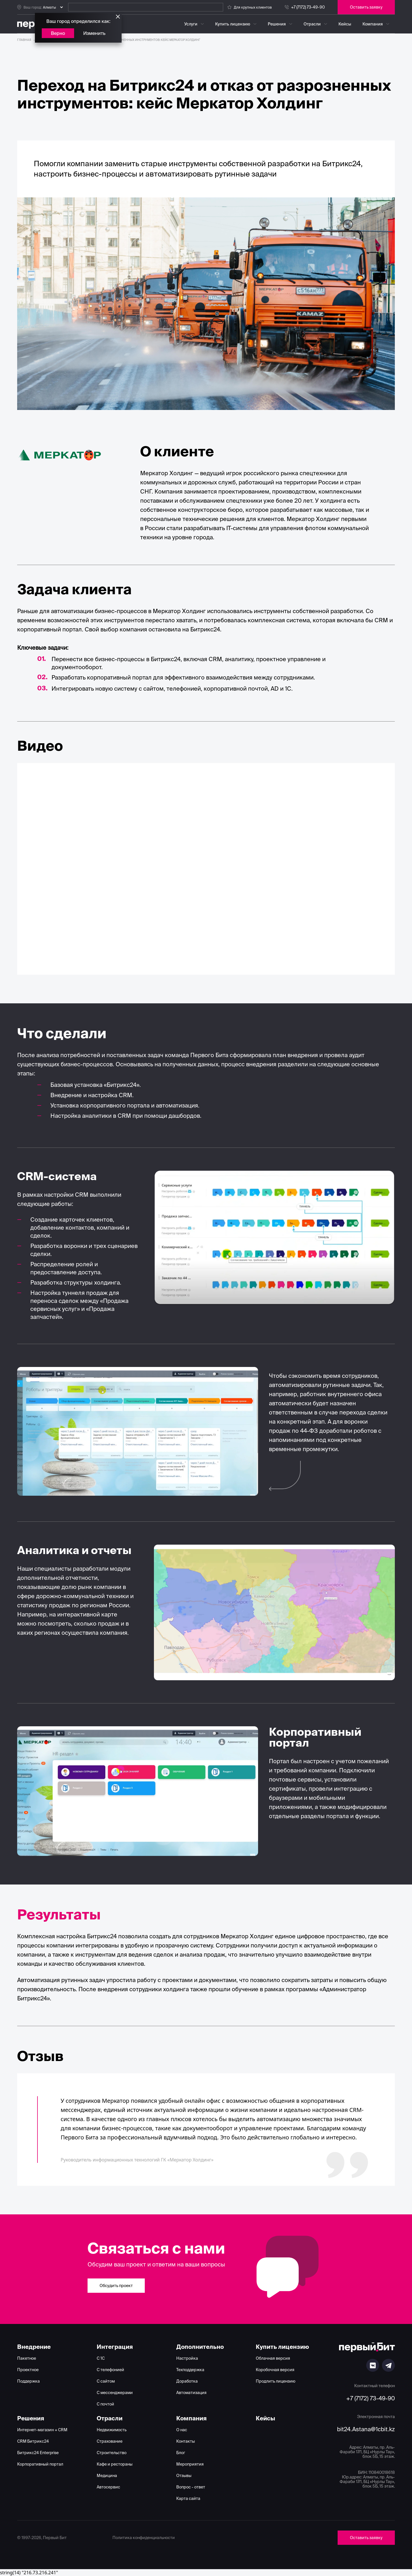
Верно (58, 33)
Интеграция (115, 2346)
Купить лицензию (232, 24)
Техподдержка (190, 2369)
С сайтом (106, 2381)
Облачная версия (273, 2358)
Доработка (187, 2381)
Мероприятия (190, 2464)
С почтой (105, 2404)
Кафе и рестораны (114, 2464)
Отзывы (183, 2475)
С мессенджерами (115, 2392)
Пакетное (26, 2358)
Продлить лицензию (275, 2381)
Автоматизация (191, 2392)
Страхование (109, 2441)
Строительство (111, 2452)
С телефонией (110, 2369)
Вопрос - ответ (190, 2487)
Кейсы (344, 24)
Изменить (94, 33)
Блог (180, 2452)
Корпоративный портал (40, 2464)
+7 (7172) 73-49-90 (308, 7)
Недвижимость (111, 2430)
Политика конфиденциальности (143, 2537)
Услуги (190, 24)
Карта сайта (188, 2498)
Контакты (185, 2441)
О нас (181, 2430)
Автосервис (108, 2487)
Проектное (28, 2369)
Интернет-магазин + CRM (42, 2430)
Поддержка (28, 2381)
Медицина (107, 2475)
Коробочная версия (275, 2369)
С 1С (101, 2358)
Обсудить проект (116, 2285)
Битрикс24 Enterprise (38, 2452)
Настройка (187, 2358)
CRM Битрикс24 (33, 2441)
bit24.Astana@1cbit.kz (366, 2429)
